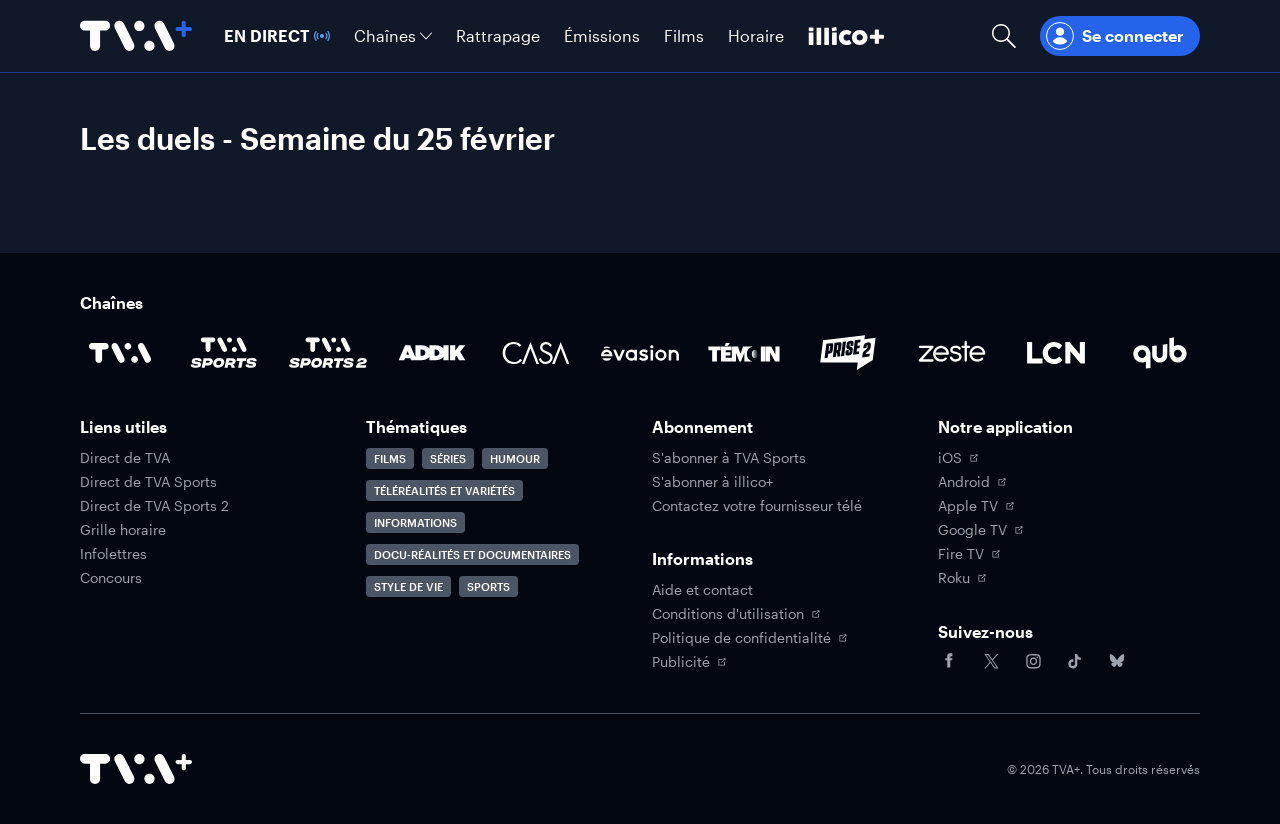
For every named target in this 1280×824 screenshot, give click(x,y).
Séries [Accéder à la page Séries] (448, 458)
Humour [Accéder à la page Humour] (515, 458)
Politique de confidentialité (749, 638)
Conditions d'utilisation (736, 614)
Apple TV (976, 506)
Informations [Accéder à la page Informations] (415, 522)
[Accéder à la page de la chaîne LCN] (1056, 353)
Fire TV (969, 554)
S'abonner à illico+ (712, 482)
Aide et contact (702, 590)
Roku (962, 578)
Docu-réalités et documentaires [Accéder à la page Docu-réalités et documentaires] (472, 554)
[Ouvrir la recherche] (1004, 36)
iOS (958, 458)
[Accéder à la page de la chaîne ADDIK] (432, 353)
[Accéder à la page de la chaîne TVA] (120, 353)
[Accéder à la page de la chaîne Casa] (536, 353)
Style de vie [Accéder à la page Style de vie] (408, 586)
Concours (111, 578)
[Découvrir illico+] (846, 36)
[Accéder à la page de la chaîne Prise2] (848, 353)
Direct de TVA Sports (148, 482)
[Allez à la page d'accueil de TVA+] (136, 36)
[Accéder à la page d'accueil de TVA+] (136, 769)
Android (972, 482)
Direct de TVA (125, 458)
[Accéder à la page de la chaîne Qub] (1160, 353)
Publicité (689, 662)
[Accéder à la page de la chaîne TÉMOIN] (744, 353)
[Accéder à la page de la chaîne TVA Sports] (224, 353)
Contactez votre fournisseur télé (757, 506)
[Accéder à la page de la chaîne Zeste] (952, 353)
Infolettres (113, 554)
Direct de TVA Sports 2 (154, 506)
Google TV (980, 530)
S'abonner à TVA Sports (729, 458)
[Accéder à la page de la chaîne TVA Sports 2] (328, 353)
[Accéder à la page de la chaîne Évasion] (640, 353)
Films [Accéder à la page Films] (390, 458)
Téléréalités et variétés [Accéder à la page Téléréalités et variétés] (444, 490)
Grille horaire (123, 530)
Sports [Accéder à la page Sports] (488, 586)
